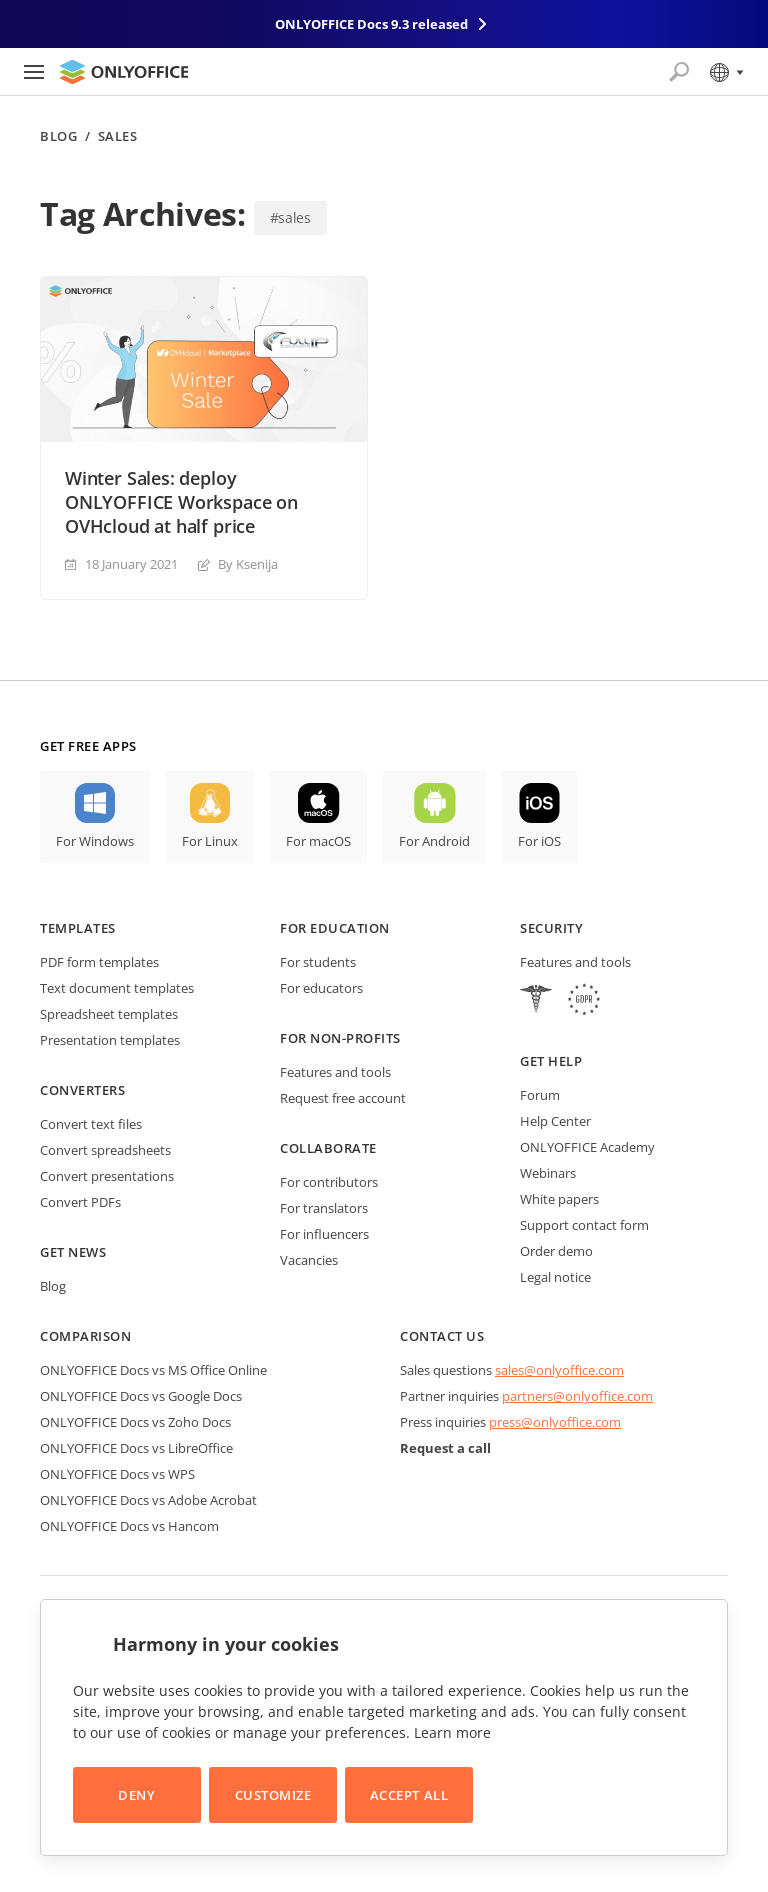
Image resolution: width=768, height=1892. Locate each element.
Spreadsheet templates (109, 1014)
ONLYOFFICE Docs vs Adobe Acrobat (148, 1500)
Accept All (409, 1795)
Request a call (445, 1448)
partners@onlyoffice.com (577, 1396)
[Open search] (679, 72)
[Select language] (725, 72)
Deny (136, 1795)
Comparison (85, 1336)
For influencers (324, 1234)
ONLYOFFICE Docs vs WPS (117, 1474)
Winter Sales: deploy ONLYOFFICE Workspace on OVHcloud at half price (181, 502)
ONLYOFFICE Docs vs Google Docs (141, 1396)
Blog (58, 136)
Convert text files (91, 1124)
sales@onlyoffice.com (559, 1370)
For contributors (329, 1182)
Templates (78, 928)
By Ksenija (248, 564)
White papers (559, 1199)
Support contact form (584, 1225)
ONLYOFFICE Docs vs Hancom (129, 1526)
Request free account (343, 1098)
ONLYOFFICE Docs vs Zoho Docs (135, 1422)
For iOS (539, 841)
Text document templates (117, 988)
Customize (273, 1795)
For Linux (210, 841)
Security (551, 928)
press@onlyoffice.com (555, 1422)
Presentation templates (110, 1040)
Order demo (556, 1251)
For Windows (95, 841)
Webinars (548, 1173)
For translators (324, 1208)
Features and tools (335, 1072)
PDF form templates (99, 962)
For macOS (318, 841)
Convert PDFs (80, 1202)
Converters (82, 1090)
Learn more (452, 1732)
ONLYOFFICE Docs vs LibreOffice (136, 1448)
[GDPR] (584, 1001)
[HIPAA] (536, 1001)
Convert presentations (107, 1176)
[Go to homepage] (124, 72)
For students (318, 962)
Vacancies (309, 1260)
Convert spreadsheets (105, 1150)
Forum (540, 1095)
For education (335, 928)
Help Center (555, 1121)
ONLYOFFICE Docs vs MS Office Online (153, 1370)
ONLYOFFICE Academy (587, 1147)
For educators (321, 988)
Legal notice (555, 1277)
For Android (434, 841)
